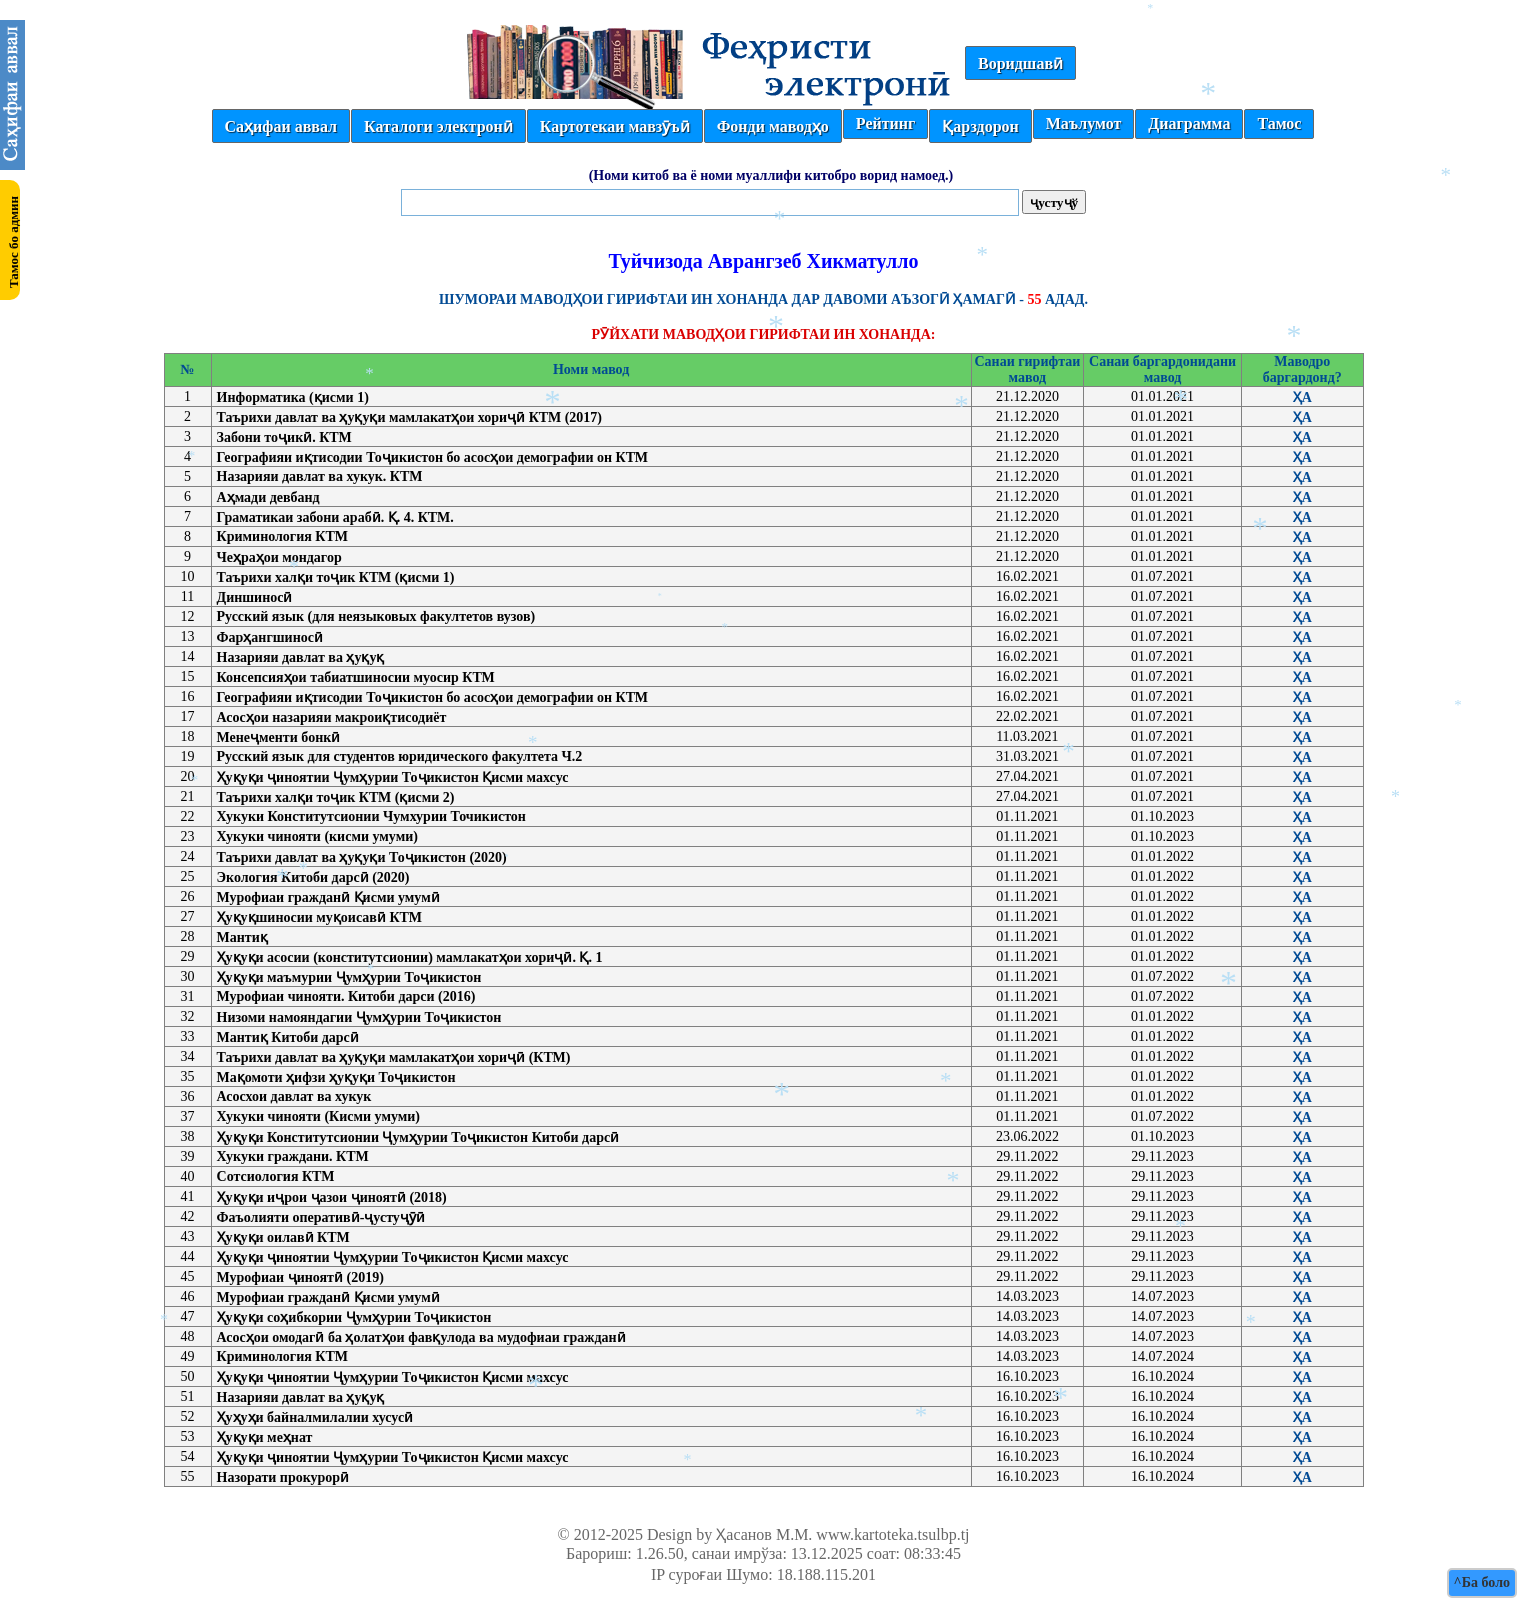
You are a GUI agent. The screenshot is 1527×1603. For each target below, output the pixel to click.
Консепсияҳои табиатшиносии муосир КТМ (356, 677)
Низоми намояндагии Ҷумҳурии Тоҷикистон (359, 1017)
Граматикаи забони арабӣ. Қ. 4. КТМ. (335, 517)
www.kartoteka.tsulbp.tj (892, 1534)
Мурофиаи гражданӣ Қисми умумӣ (328, 897)
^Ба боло (1482, 1582)
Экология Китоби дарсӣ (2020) (313, 877)
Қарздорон (980, 126)
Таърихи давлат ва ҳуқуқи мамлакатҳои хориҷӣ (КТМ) (394, 1057)
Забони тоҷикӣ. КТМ (284, 437)
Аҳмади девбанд (268, 497)
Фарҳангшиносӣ (270, 637)
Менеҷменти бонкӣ (279, 737)
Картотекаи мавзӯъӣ (615, 126)
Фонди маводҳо (773, 126)
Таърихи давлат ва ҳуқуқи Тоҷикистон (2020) (362, 857)
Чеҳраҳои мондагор (279, 557)
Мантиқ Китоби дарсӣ (288, 1037)
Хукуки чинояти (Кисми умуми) (319, 1116)
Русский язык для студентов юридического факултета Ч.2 (400, 756)
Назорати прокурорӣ (283, 1477)
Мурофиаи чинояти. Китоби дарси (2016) (346, 996)
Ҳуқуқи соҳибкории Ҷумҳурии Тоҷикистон (354, 1317)
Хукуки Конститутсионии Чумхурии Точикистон (371, 816)
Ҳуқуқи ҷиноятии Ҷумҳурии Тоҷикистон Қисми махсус (393, 777)
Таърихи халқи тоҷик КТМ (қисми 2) (336, 797)
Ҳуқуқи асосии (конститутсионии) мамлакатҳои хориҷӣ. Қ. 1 (410, 957)
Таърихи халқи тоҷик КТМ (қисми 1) (336, 577)
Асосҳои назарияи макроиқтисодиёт (332, 717)
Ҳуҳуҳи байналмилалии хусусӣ (315, 1417)
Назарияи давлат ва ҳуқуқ (301, 657)
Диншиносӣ (255, 597)
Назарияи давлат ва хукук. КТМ (320, 476)
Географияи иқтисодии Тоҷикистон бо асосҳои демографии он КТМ (433, 457)
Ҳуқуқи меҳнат (265, 1437)
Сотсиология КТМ (276, 1176)
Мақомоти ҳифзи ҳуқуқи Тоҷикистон (336, 1077)
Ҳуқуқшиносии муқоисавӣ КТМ (319, 917)
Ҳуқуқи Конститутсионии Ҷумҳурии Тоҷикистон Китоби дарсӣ (418, 1137)
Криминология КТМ (282, 536)
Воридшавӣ (1020, 63)
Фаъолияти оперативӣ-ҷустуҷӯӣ (321, 1217)
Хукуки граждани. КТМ (293, 1156)
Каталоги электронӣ (438, 126)
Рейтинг (885, 123)
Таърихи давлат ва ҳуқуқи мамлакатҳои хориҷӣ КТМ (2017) (409, 417)
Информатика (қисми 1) (293, 397)
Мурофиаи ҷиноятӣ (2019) (300, 1277)
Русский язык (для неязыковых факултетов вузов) (376, 616)
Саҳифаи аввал (281, 126)
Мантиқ (242, 937)
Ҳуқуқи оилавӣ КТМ (283, 1237)
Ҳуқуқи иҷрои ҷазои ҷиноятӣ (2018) (332, 1197)
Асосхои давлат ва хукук (294, 1096)
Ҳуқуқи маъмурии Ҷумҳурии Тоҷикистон (349, 977)
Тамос (1279, 123)
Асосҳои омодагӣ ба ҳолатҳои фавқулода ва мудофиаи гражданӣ (421, 1337)
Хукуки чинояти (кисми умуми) (317, 836)
